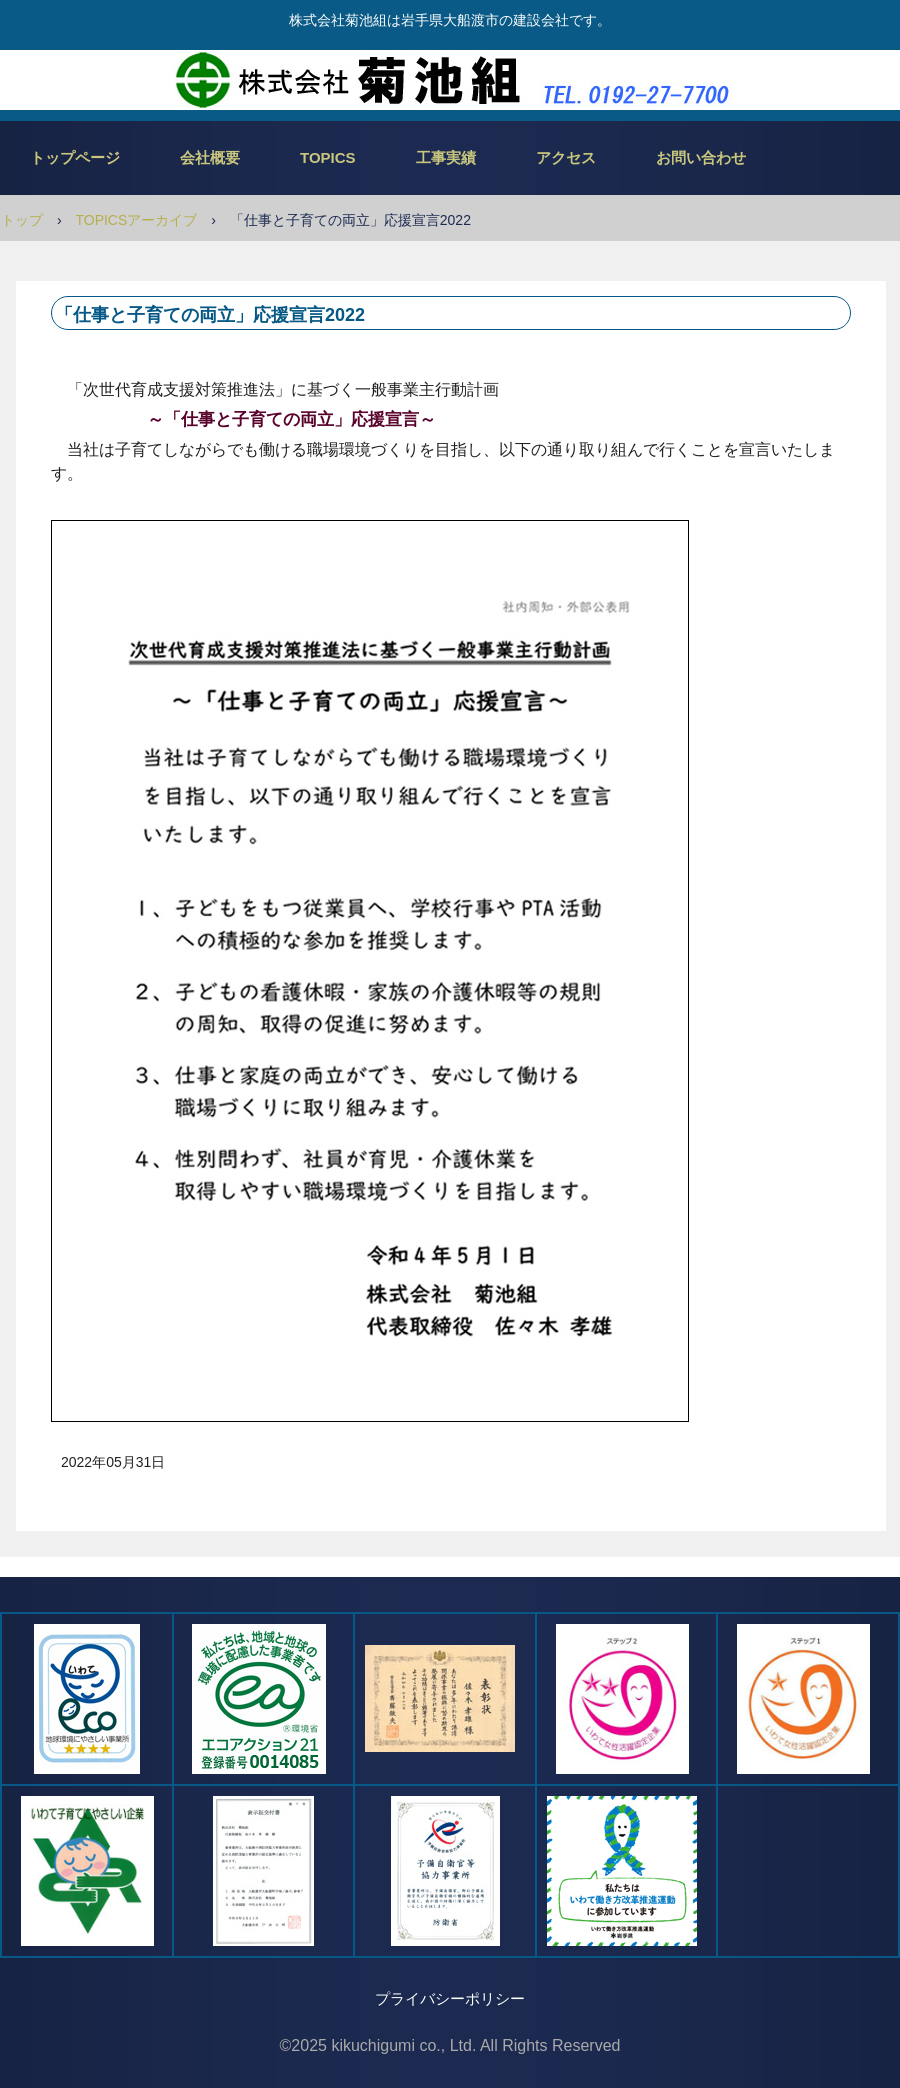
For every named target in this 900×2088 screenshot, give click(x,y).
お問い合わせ (701, 157)
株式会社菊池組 (450, 80)
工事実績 (446, 157)
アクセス (566, 157)
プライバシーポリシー (450, 1998)
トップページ (75, 157)
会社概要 (210, 157)
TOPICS (328, 157)
